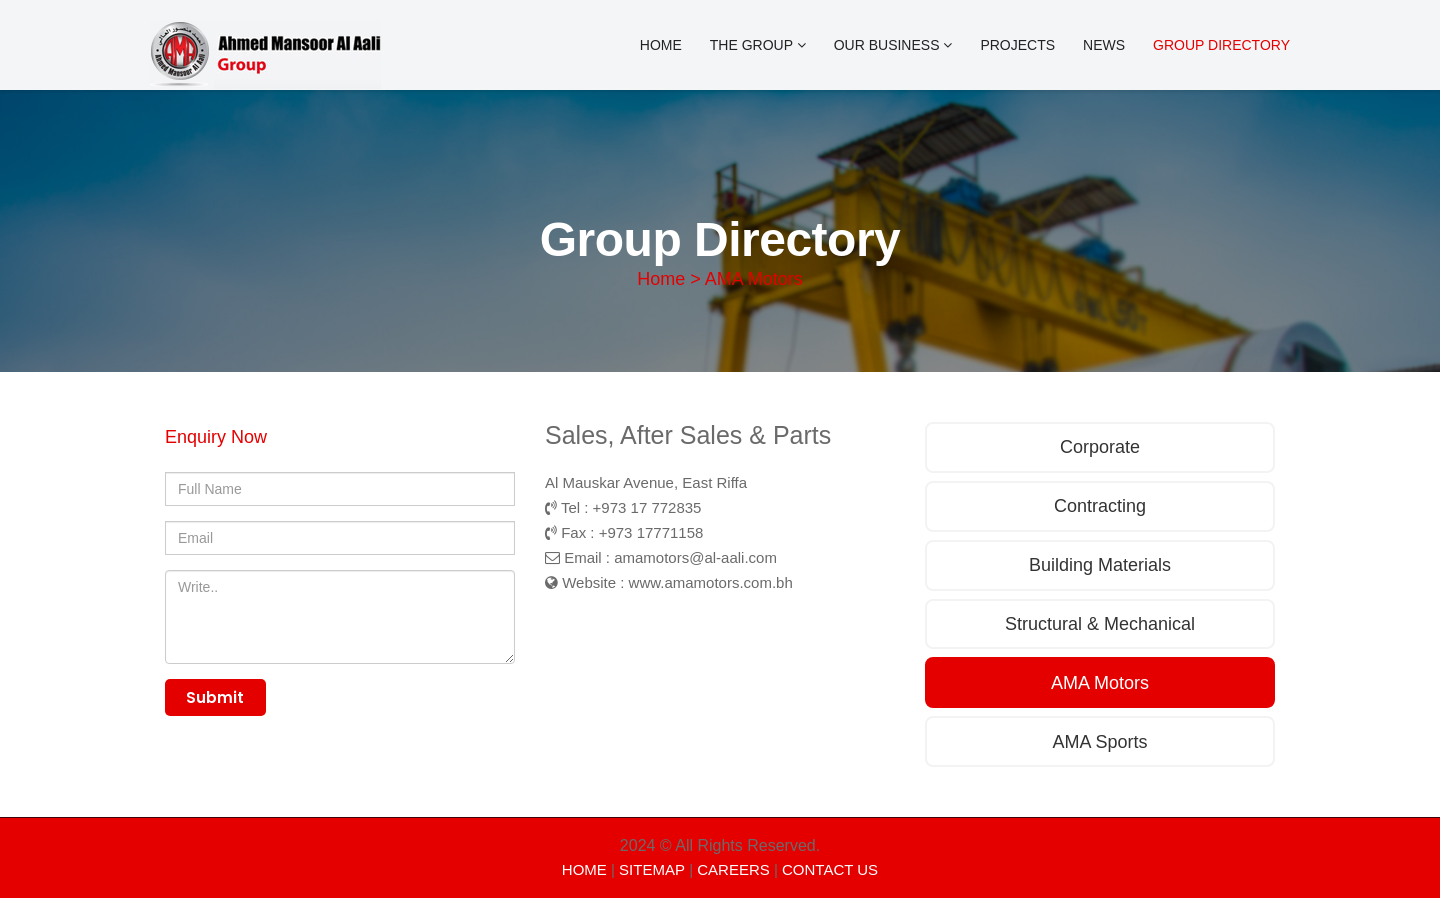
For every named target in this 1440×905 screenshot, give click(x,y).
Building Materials (1100, 568)
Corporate (1100, 448)
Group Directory (1221, 45)
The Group (758, 45)
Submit (219, 699)
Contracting (1100, 508)
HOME (584, 876)
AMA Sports (1099, 748)
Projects (1017, 45)
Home (661, 45)
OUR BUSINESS (893, 45)
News (1104, 45)
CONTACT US (830, 876)
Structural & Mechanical (1100, 628)
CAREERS (733, 876)
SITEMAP (652, 876)
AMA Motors (1100, 688)
